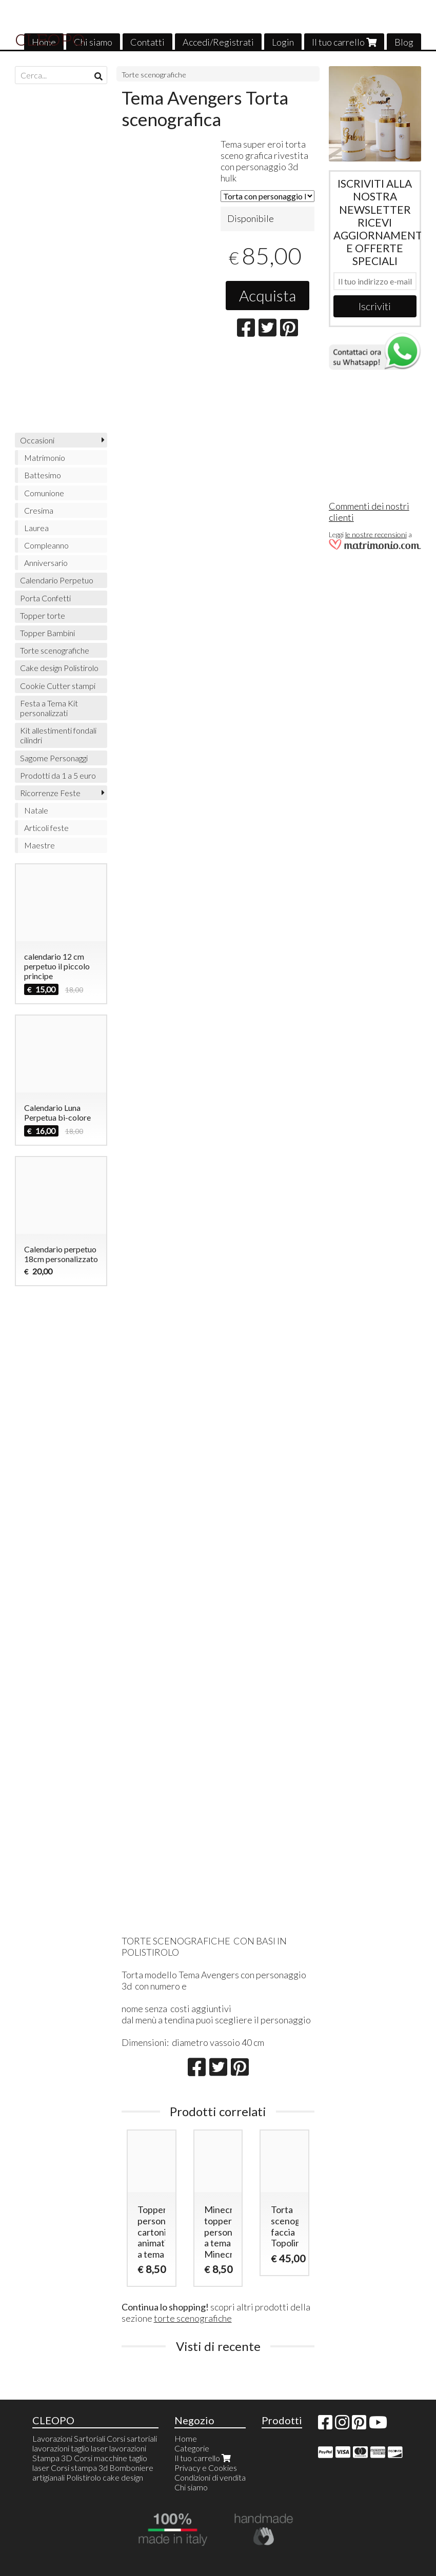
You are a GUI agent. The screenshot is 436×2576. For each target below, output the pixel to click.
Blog (403, 42)
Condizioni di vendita (210, 2477)
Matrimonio (44, 457)
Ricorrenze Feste (50, 793)
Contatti (147, 42)
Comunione (44, 493)
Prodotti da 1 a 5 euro (58, 775)
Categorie (191, 2448)
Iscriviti (375, 306)
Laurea (36, 528)
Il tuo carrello (344, 42)
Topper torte (42, 615)
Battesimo (42, 475)
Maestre (39, 845)
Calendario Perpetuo (56, 580)
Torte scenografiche (154, 74)
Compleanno (46, 545)
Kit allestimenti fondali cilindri (58, 735)
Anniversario (46, 562)
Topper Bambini (47, 633)
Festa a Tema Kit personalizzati (49, 708)
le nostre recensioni (376, 534)
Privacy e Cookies (205, 2467)
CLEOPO (50, 40)
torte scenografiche (193, 2318)
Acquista (267, 295)
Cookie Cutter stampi (57, 686)
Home (185, 2438)
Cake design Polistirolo (59, 668)
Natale (36, 810)
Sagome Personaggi (54, 758)
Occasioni (37, 440)
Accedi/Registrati (218, 42)
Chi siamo (93, 42)
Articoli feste (46, 828)
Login (283, 42)
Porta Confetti (45, 598)
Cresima (38, 510)
